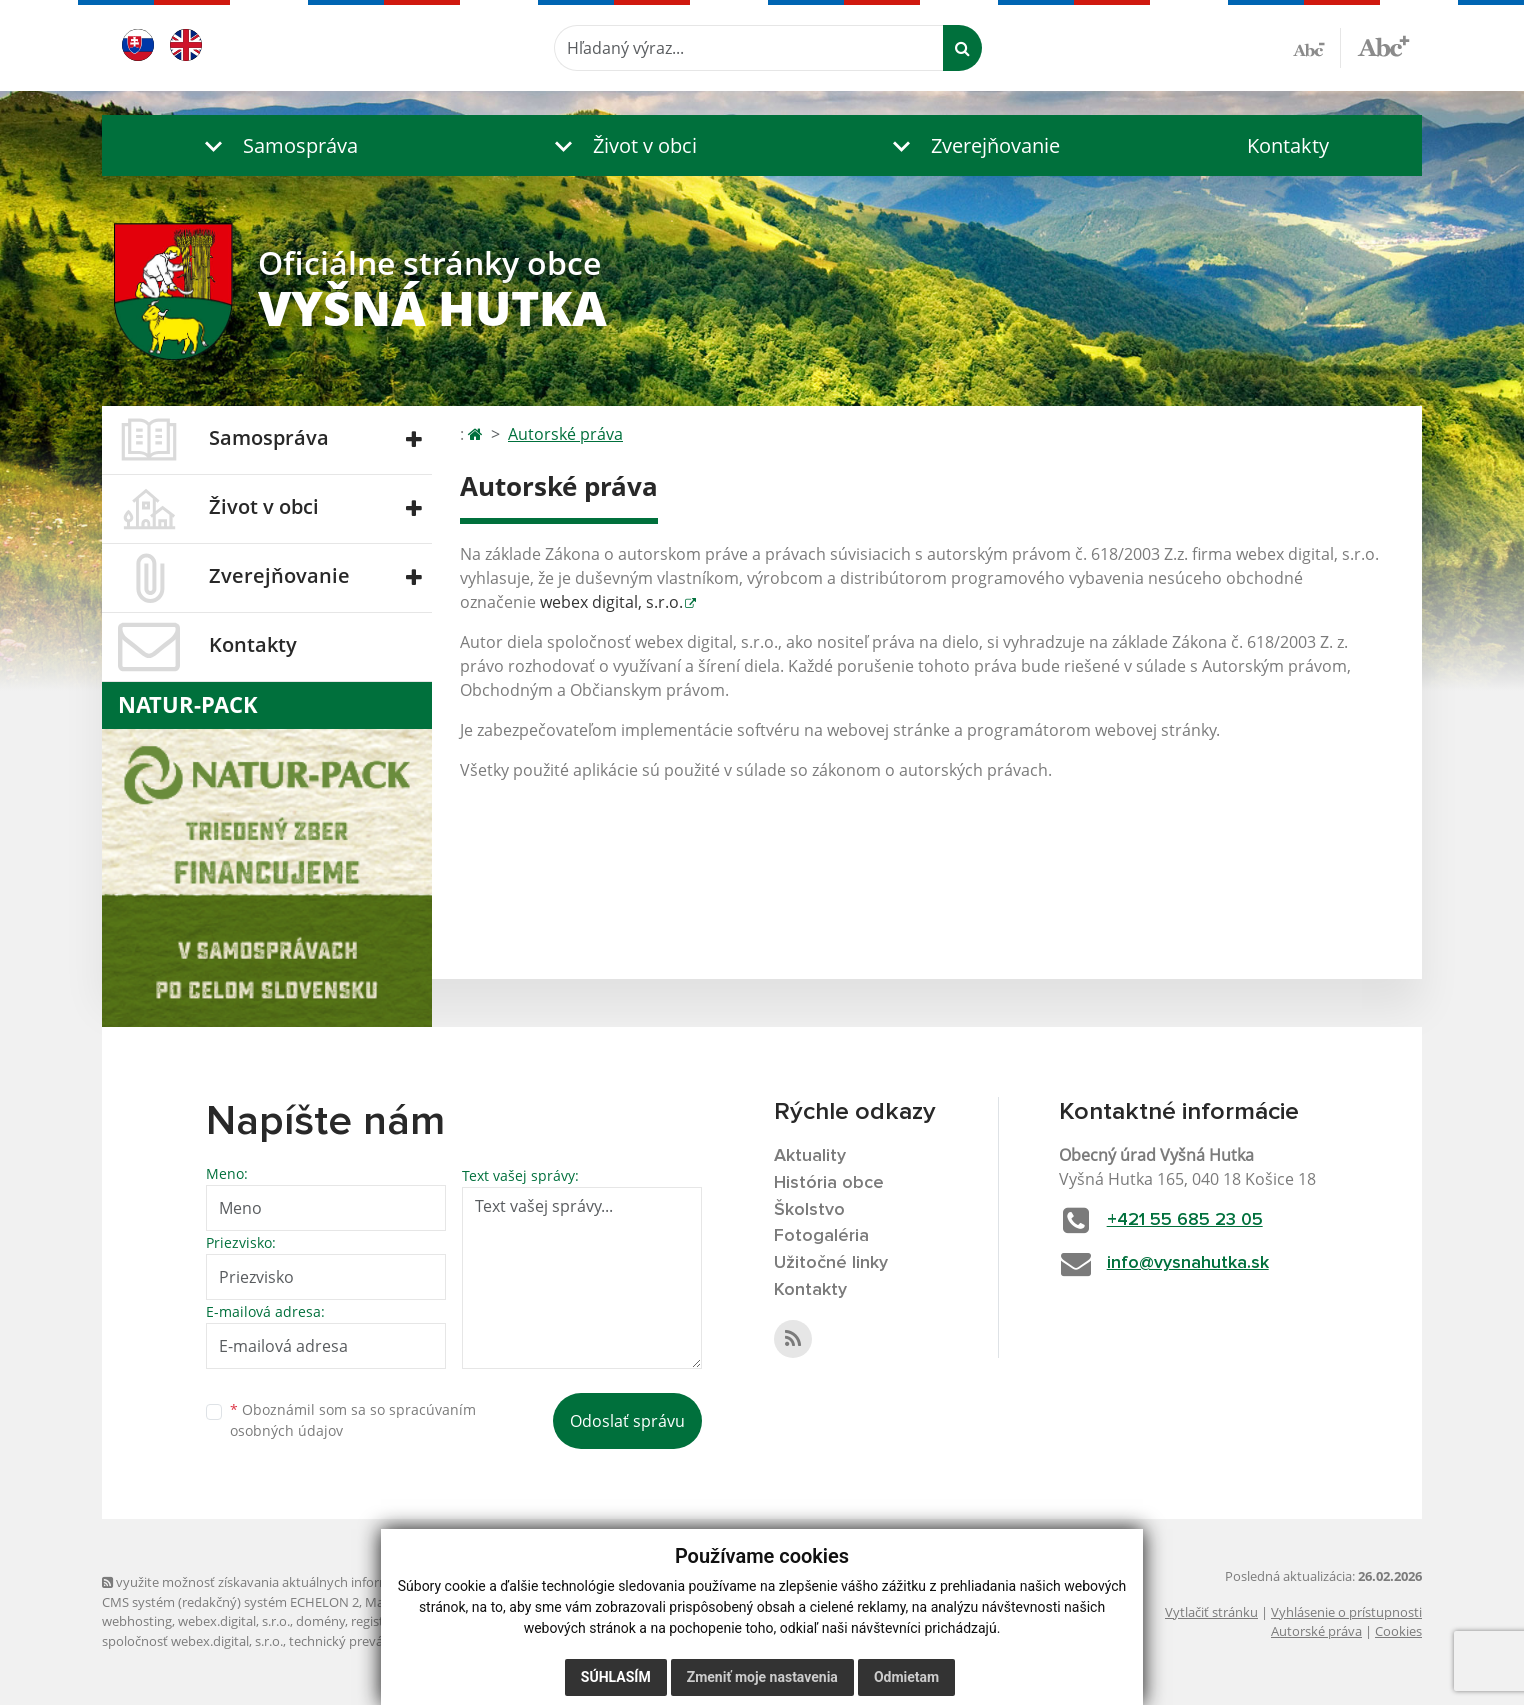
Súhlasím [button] (616, 1677)
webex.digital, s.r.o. (234, 1621)
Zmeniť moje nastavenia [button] (762, 1677)
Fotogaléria (821, 1236)
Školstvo (809, 1210)
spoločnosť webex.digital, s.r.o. (192, 1641)
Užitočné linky (831, 1263)
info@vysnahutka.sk (1188, 1263)
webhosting (137, 1621)
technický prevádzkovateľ (365, 1641)
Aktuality (810, 1156)
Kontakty (1288, 145)
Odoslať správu (627, 1421)
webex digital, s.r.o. (611, 602)
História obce (829, 1183)
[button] (277, 145)
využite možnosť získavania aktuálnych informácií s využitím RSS (300, 1582)
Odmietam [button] (906, 1677)
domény (320, 1621)
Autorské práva (565, 434)
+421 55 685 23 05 (1185, 1220)
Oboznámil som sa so (353, 1420)
